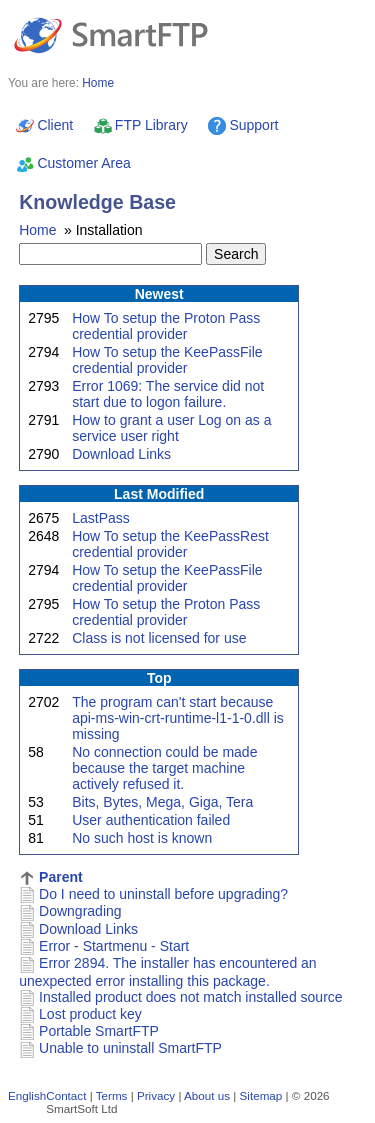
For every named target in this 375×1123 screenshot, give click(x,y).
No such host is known (142, 838)
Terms (112, 1095)
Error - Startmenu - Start (114, 946)
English (27, 1095)
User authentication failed (151, 820)
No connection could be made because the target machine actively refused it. (164, 768)
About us (207, 1095)
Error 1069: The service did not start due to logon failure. (168, 394)
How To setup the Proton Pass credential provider (166, 326)
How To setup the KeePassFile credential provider (167, 360)
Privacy (156, 1095)
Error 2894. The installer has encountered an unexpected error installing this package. (167, 971)
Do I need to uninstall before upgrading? (163, 894)
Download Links (121, 454)
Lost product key (90, 1014)
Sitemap (261, 1095)
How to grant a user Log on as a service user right (171, 428)
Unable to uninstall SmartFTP (130, 1048)
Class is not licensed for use (159, 638)
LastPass (101, 518)
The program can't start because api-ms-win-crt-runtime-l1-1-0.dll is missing (178, 718)
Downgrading (80, 911)
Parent (61, 877)
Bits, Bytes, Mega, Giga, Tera (162, 802)
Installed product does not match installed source (191, 997)
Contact (66, 1095)
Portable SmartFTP (99, 1031)
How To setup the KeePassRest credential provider (170, 544)
